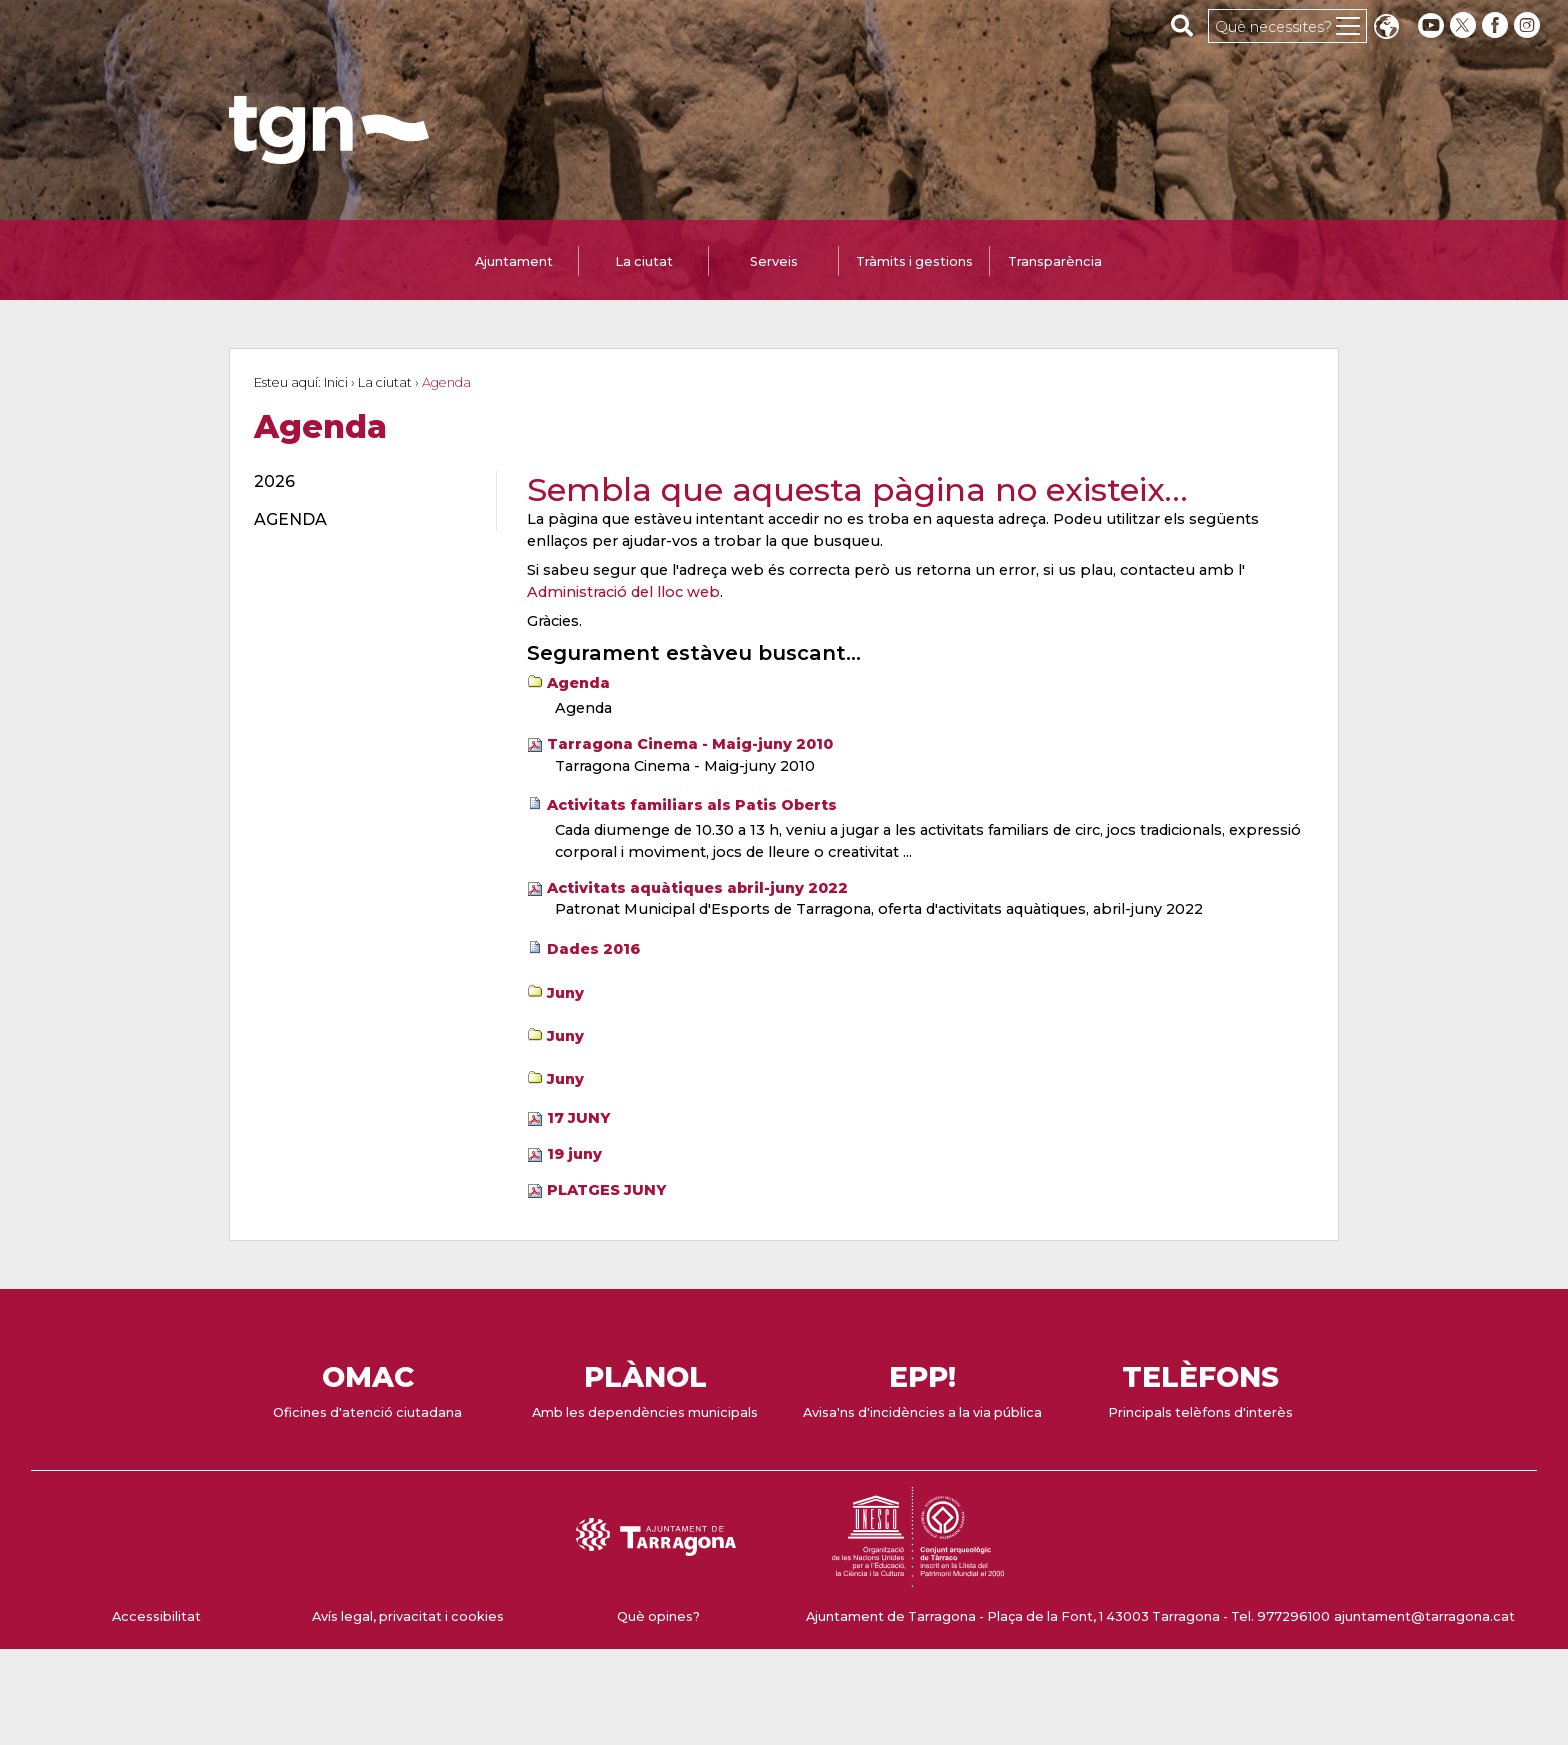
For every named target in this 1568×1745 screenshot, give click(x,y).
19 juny (574, 1154)
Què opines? (658, 1616)
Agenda (578, 683)
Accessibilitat (156, 1616)
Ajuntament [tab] (514, 261)
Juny (565, 993)
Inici (336, 382)
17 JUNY (578, 1118)
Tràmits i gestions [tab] (914, 261)
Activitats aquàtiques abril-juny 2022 (697, 888)
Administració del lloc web (623, 592)
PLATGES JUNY (606, 1190)
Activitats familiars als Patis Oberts (692, 805)
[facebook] (1497, 25)
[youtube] (1431, 25)
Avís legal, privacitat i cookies (408, 1616)
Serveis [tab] (774, 261)
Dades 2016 (593, 949)
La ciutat (385, 382)
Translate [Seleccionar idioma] (1386, 28)
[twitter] (1465, 25)
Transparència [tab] (1055, 261)
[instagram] (1529, 25)
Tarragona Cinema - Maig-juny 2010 (690, 744)
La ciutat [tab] (644, 261)
